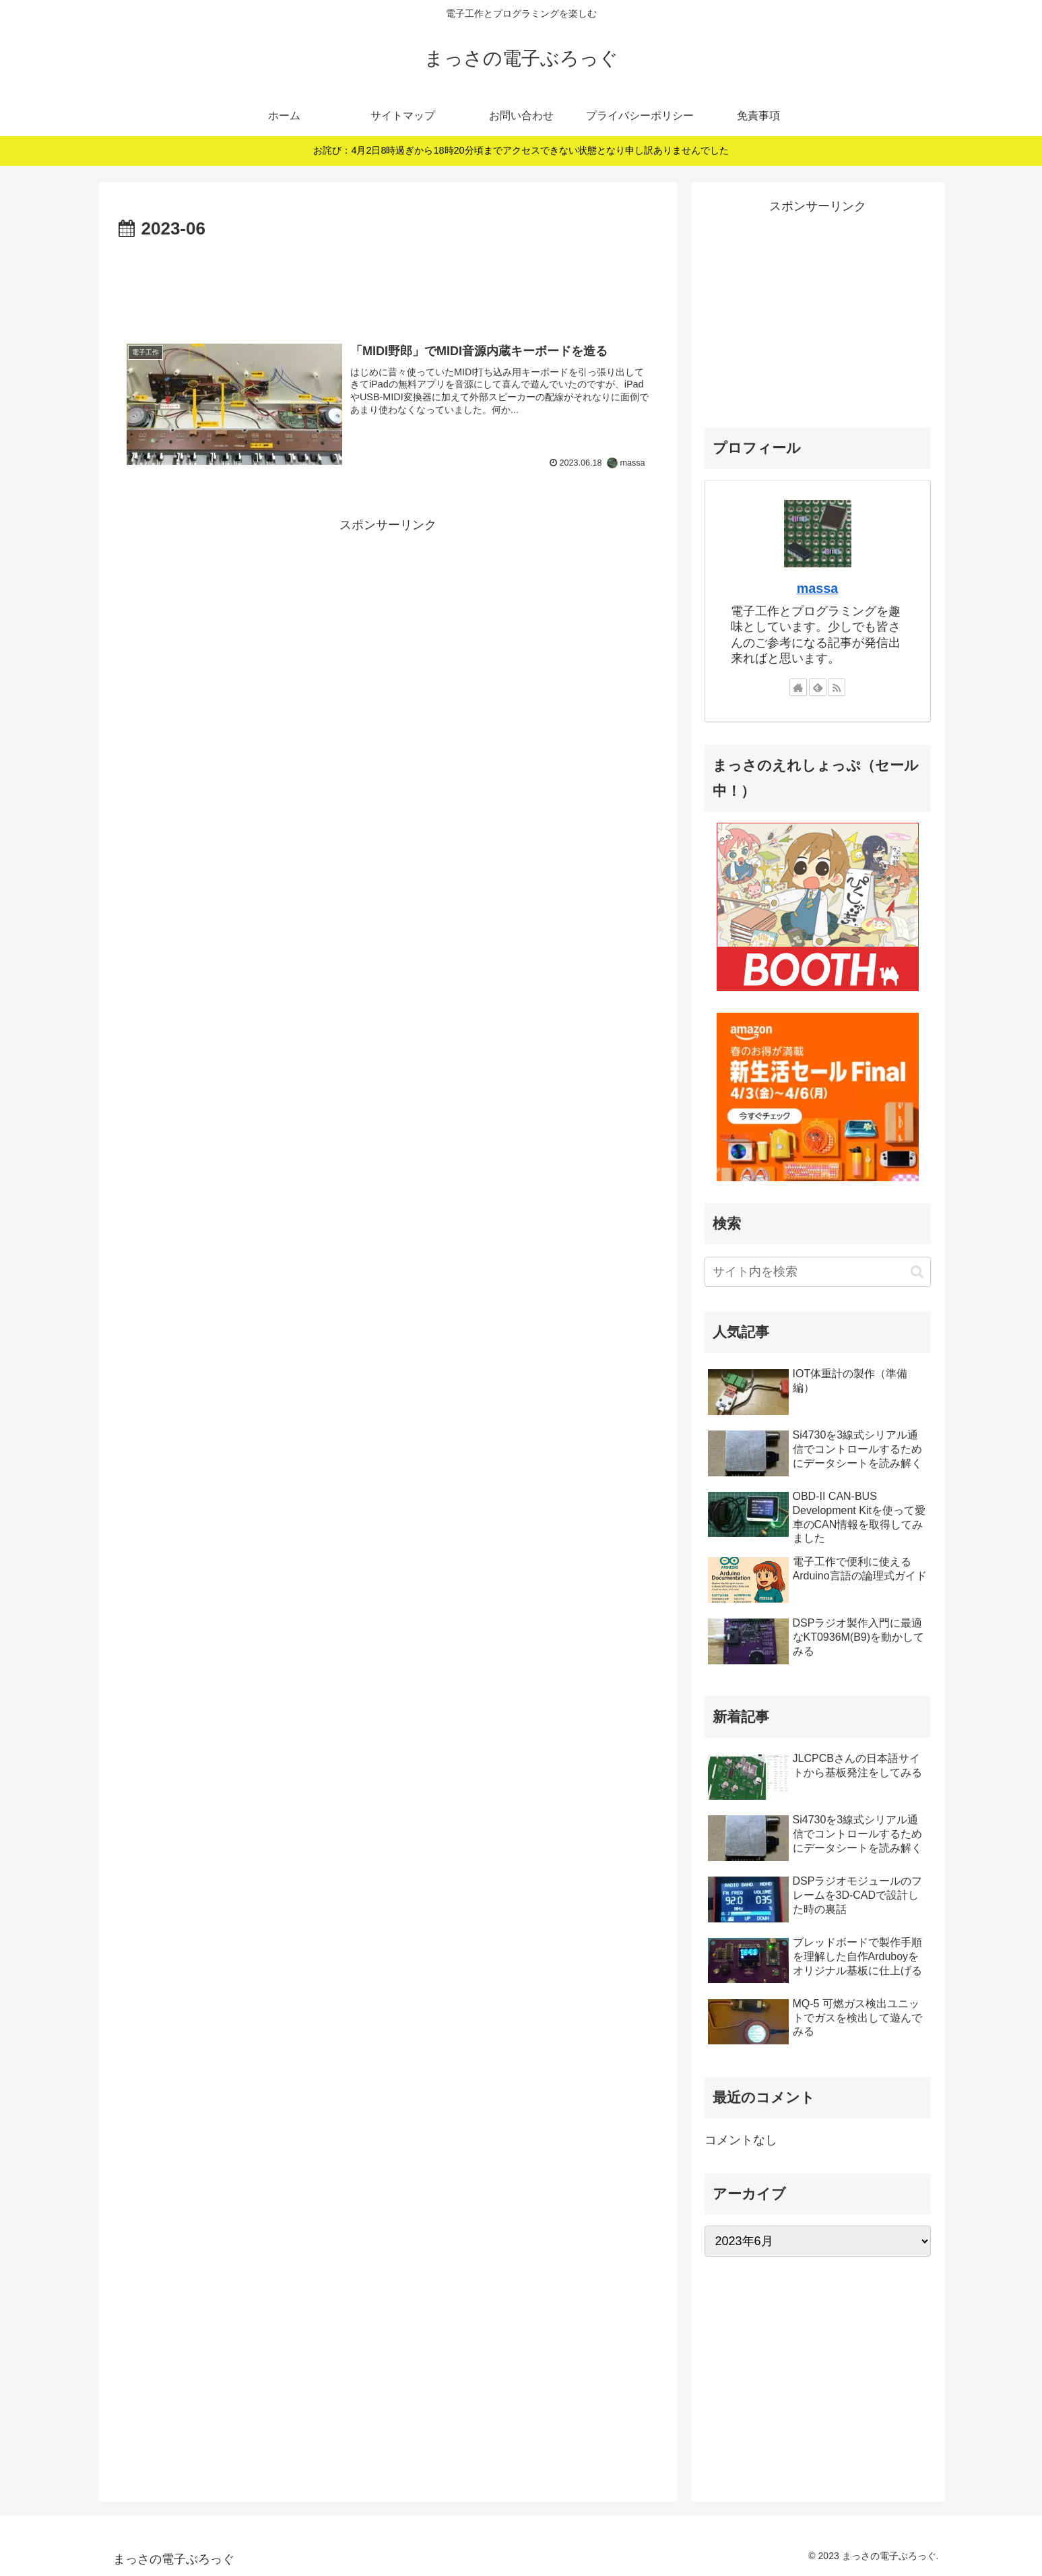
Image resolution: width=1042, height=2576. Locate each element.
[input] (818, 1272)
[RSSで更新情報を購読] (836, 687)
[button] (917, 1272)
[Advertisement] (388, 281)
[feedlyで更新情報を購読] (817, 687)
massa (818, 588)
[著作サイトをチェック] (798, 687)
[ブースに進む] (818, 905)
